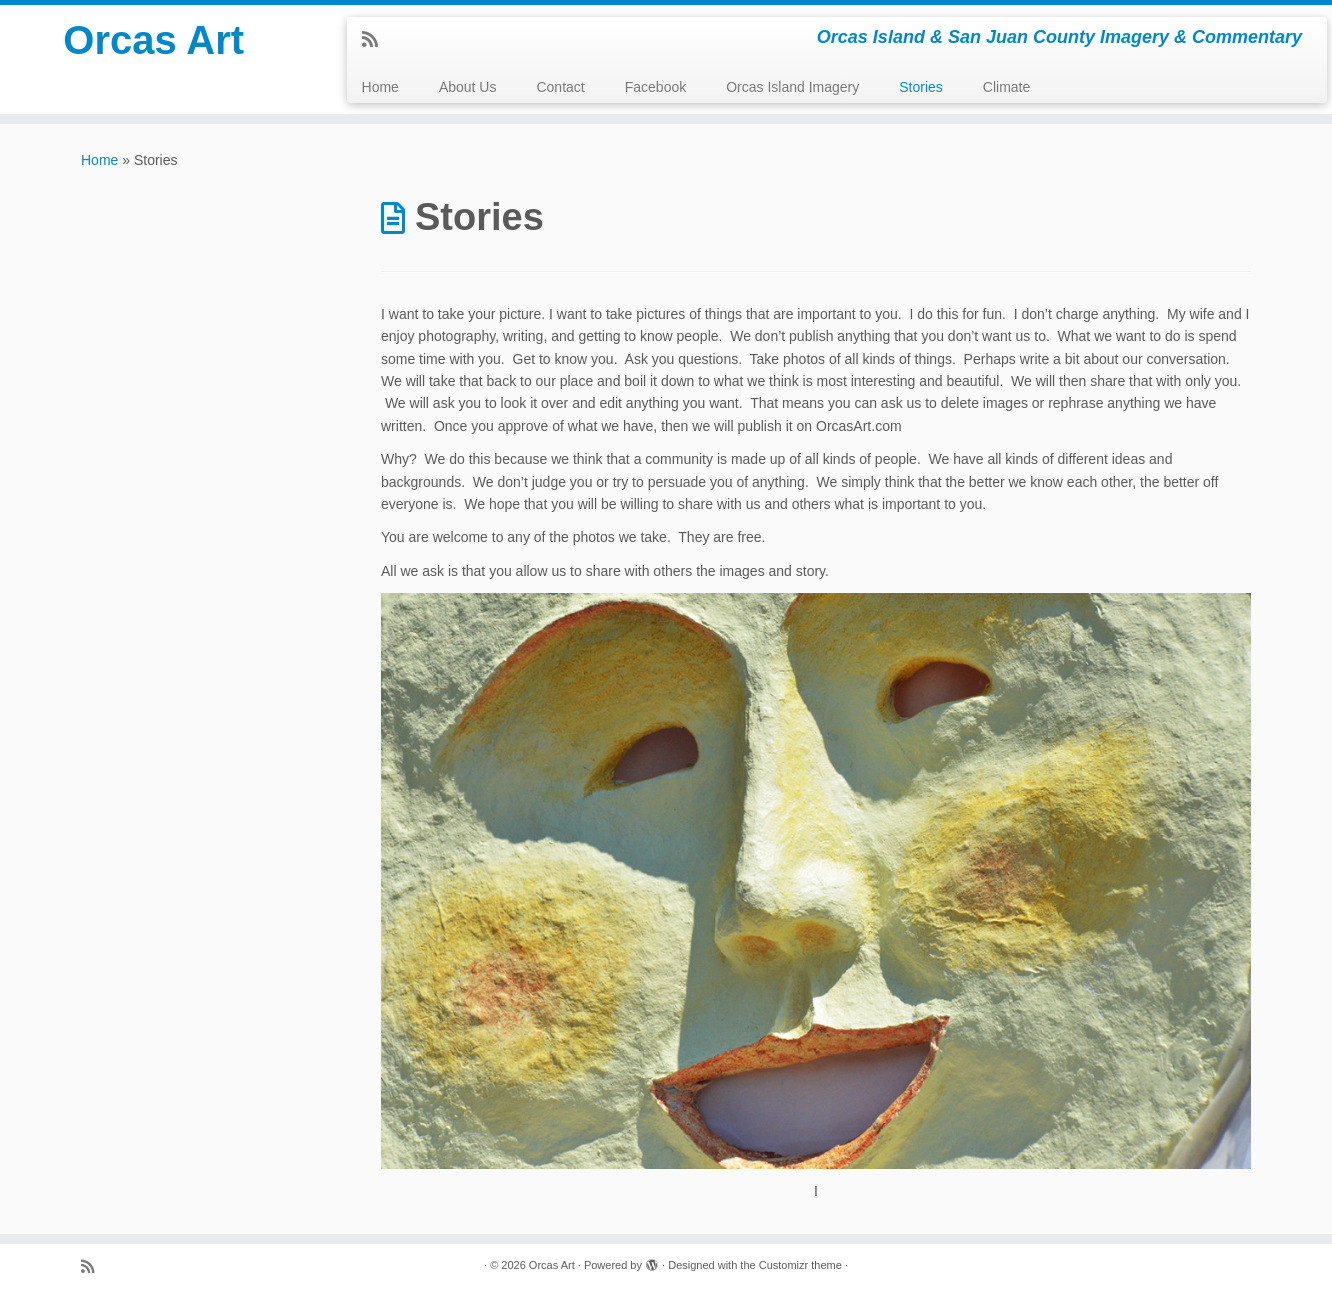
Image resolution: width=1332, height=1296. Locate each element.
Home (380, 87)
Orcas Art (153, 40)
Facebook (655, 87)
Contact (560, 87)
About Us (468, 87)
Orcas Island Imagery (792, 87)
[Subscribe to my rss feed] (376, 40)
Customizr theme (800, 1265)
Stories (921, 87)
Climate (1006, 87)
